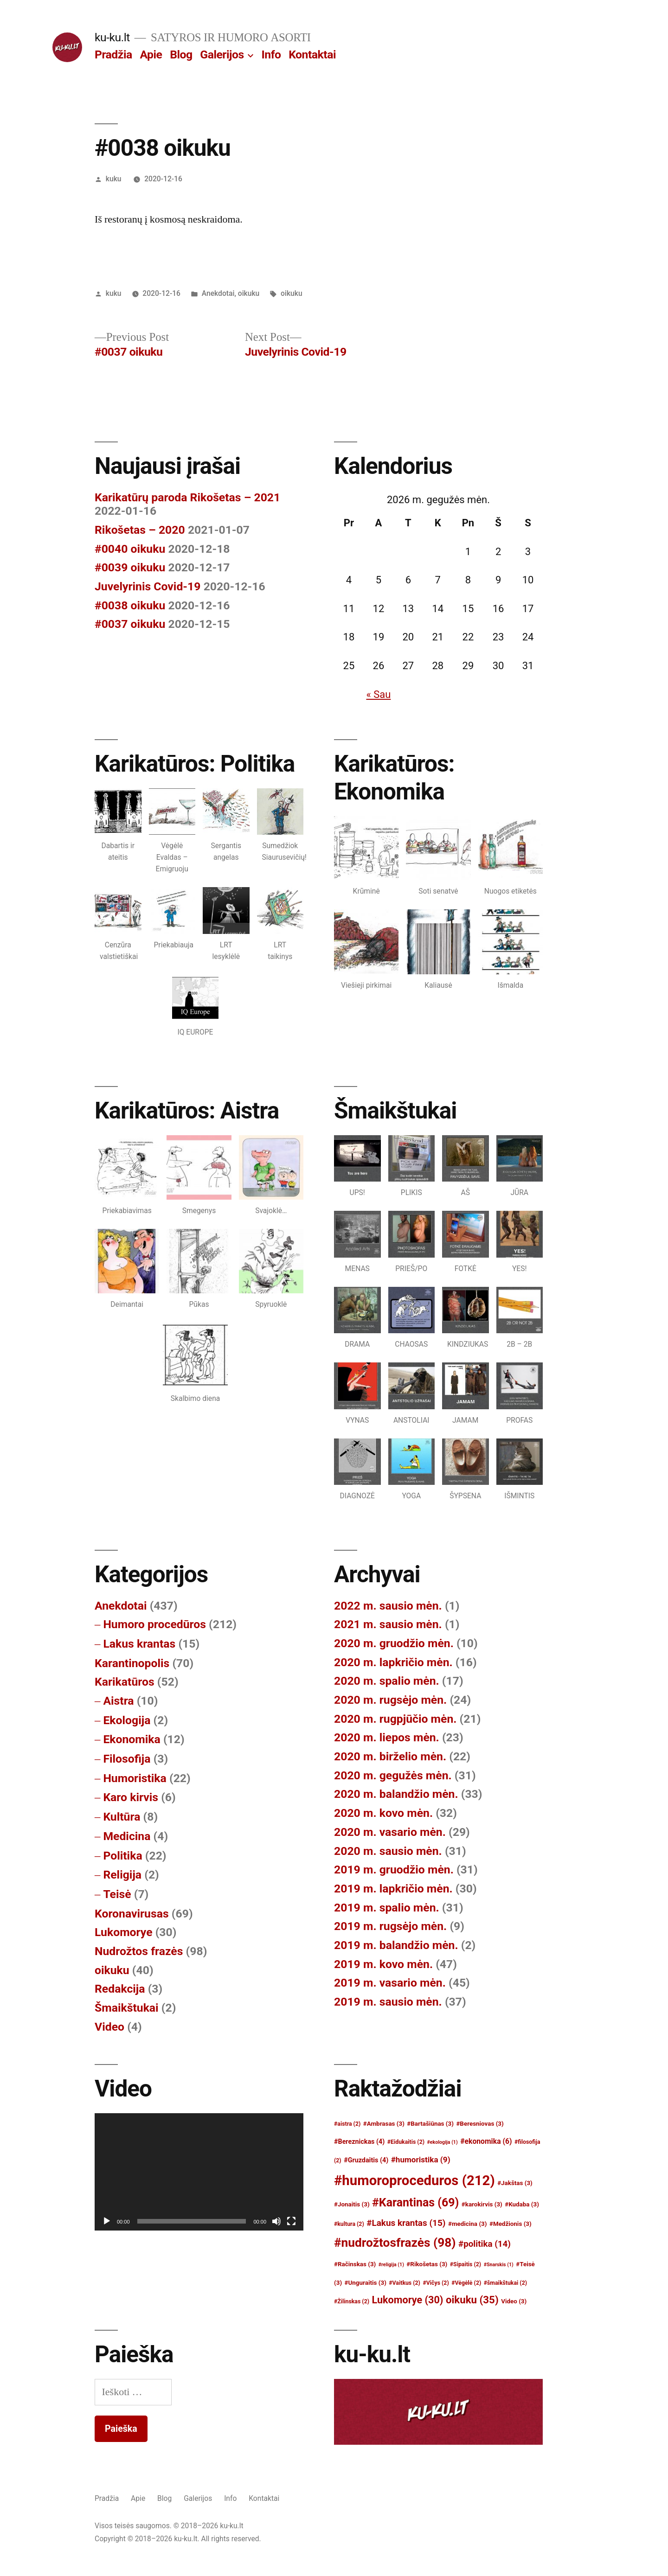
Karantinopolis (132, 1663)
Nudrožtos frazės (139, 1951)
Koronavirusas (132, 1913)
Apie (151, 54)
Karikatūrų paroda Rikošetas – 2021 (187, 497)
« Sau (378, 694)
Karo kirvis (130, 1797)
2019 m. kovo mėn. (383, 1964)
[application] (199, 2172)
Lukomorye (124, 1932)
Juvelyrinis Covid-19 (148, 586)
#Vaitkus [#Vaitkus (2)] (404, 2283)
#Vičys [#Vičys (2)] (436, 2283)
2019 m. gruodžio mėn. (394, 1869)
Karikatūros (124, 1681)
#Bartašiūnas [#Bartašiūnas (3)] (430, 2123)
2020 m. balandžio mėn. (396, 1794)
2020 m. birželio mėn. (390, 1756)
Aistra (118, 1700)
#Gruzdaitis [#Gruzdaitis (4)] (366, 2160)
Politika (122, 1855)
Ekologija (126, 1720)
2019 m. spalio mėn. (386, 1907)
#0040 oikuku (130, 549)
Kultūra (121, 1816)
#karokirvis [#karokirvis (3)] (482, 2204)
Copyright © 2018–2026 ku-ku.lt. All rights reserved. (178, 2538)
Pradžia (113, 54)
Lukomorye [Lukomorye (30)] (407, 2300)
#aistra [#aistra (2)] (347, 2124)
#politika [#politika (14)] (484, 2244)
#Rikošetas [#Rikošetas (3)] (426, 2264)
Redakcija (120, 1988)
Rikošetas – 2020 (140, 530)
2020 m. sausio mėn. (388, 1851)
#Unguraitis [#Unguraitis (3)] (365, 2282)
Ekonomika (131, 1739)
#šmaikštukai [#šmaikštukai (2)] (505, 2283)
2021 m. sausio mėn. (388, 1624)
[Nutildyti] (276, 2221)
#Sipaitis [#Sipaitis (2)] (465, 2264)
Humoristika (134, 1778)
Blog (181, 54)
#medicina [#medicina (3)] (467, 2223)
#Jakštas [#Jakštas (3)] (515, 2183)
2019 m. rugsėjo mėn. (390, 1926)
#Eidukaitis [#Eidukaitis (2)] (405, 2142)
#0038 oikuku (130, 605)
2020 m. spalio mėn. (386, 1681)
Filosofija (126, 1758)
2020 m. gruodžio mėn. (394, 1643)
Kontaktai (312, 54)
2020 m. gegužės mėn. (393, 1775)
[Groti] (106, 2221)
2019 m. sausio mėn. (388, 2001)
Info (271, 54)
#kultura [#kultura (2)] (349, 2224)
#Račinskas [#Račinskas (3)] (355, 2264)
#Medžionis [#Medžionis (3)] (510, 2223)
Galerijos (222, 54)
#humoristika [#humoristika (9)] (420, 2159)
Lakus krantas (139, 1643)
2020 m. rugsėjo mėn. (390, 1700)
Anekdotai (218, 293)
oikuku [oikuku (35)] (472, 2300)
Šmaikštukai (127, 2007)
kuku (114, 178)
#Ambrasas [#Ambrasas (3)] (384, 2123)
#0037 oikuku (130, 624)
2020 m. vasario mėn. (390, 1832)
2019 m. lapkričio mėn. (393, 1888)
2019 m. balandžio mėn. (396, 1945)
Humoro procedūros (154, 1624)
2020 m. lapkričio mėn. (393, 1662)
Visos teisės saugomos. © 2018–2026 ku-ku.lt (169, 2525)
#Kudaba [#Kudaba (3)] (522, 2204)
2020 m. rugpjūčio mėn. (395, 1719)
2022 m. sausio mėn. (388, 1605)
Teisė (117, 1894)
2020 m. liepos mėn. (386, 1737)
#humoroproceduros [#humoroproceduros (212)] (414, 2180)
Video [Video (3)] (514, 2301)
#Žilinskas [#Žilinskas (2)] (351, 2301)
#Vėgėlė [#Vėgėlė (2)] (466, 2283)
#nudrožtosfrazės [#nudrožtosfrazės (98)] (395, 2243)
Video (109, 2026)
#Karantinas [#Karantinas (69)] (415, 2202)
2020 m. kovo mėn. (383, 1813)
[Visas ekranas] (291, 2221)
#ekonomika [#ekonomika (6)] (486, 2141)
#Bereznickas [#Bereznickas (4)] (359, 2142)
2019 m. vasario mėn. (390, 1982)
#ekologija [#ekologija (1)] (442, 2142)
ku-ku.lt (112, 37)
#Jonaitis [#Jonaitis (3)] (352, 2204)
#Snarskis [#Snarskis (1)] (499, 2265)
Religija (122, 1874)
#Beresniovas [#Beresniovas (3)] (479, 2123)
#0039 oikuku (130, 567)
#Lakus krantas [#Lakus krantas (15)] (405, 2223)
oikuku (249, 293)
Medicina (126, 1836)
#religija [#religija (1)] (391, 2265)
